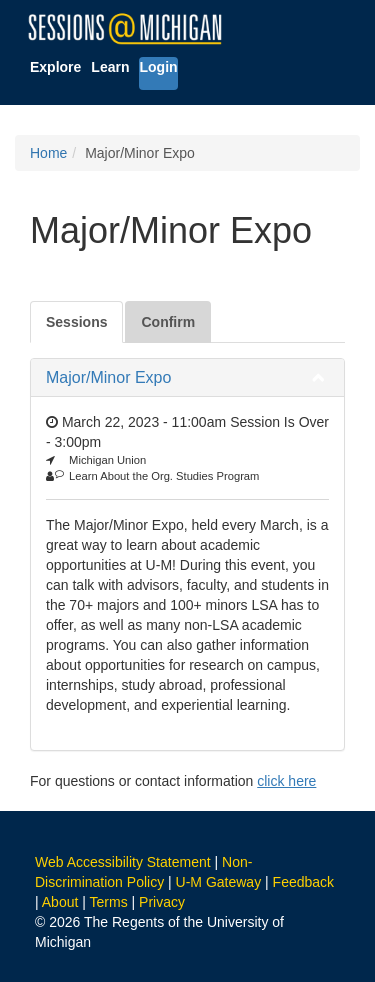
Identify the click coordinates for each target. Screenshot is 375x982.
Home (48, 153)
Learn (110, 67)
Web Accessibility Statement (123, 862)
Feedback (303, 882)
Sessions (76, 322)
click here (286, 781)
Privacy (162, 902)
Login (158, 67)
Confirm (168, 322)
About (60, 902)
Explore (55, 67)
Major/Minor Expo (108, 377)
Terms (109, 902)
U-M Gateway (219, 882)
